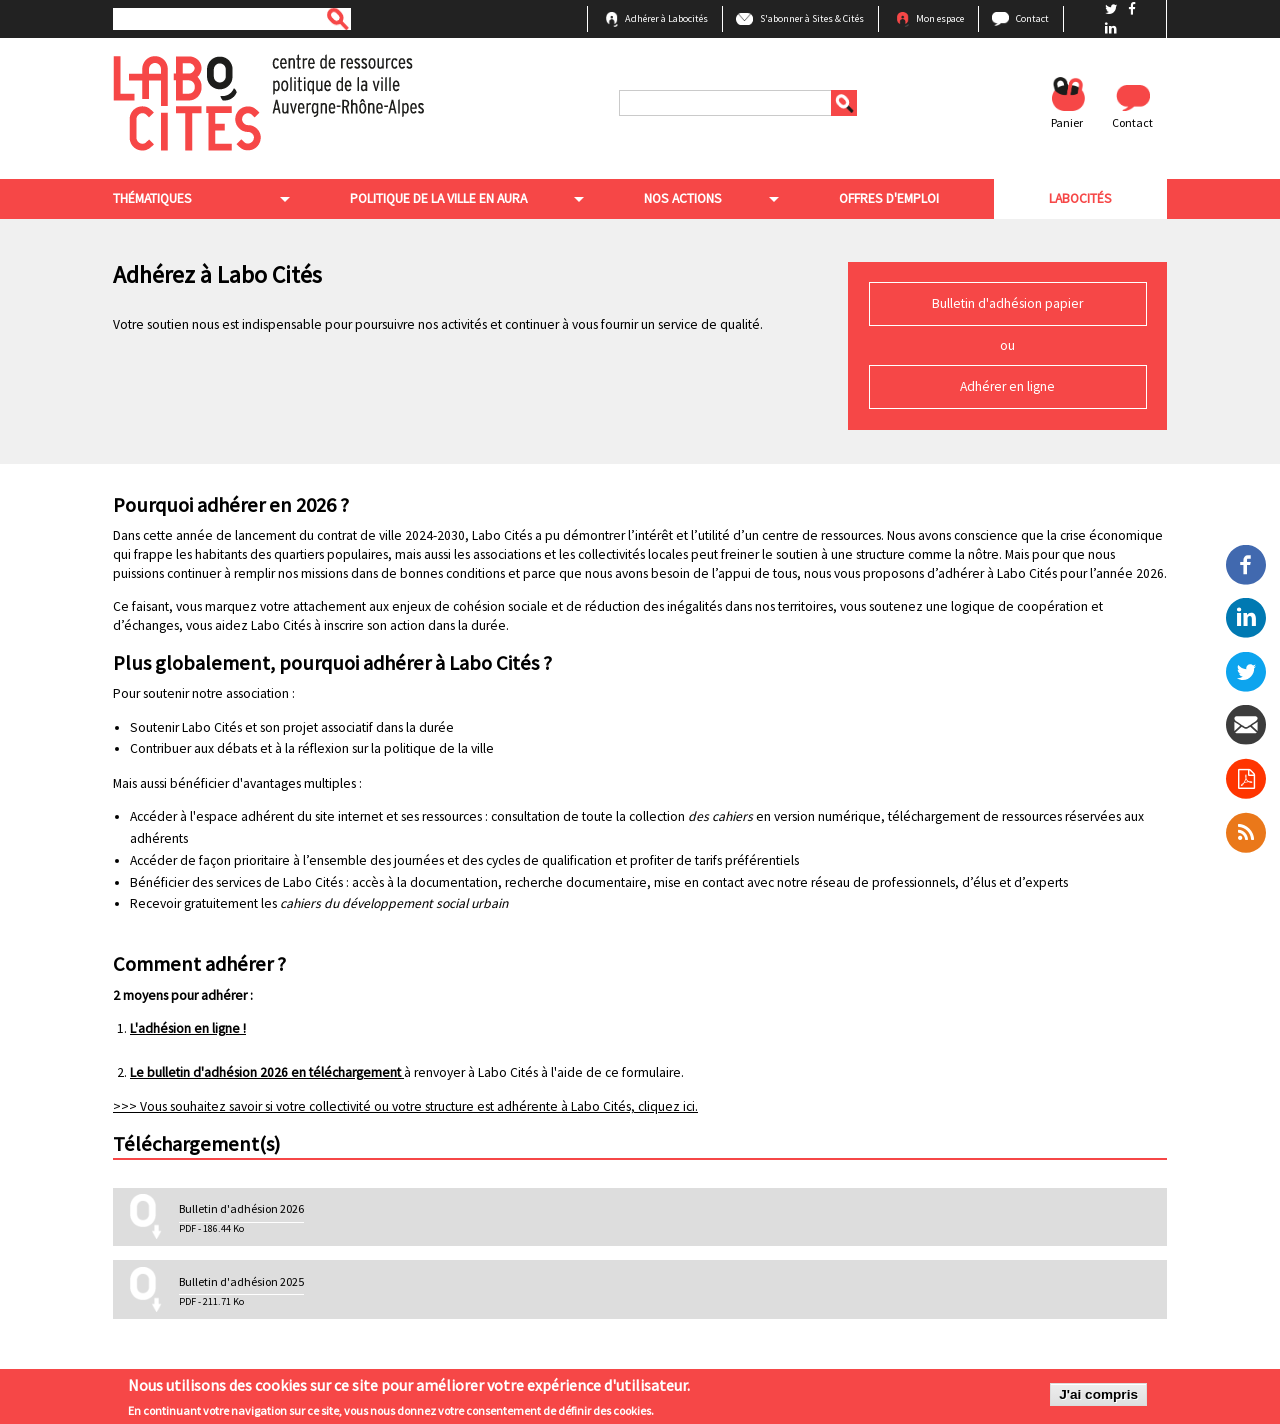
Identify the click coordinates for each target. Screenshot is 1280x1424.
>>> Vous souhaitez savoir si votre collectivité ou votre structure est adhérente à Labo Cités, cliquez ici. (405, 1106)
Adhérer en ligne (1007, 386)
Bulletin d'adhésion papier (1007, 303)
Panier (1067, 122)
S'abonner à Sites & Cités (812, 18)
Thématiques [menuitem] (152, 198)
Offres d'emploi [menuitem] (889, 198)
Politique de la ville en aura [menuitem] (438, 198)
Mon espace (940, 18)
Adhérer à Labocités (666, 18)
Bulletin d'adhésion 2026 (241, 1208)
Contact (1032, 18)
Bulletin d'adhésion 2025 (241, 1281)
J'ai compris (1098, 1396)
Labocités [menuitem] (1080, 198)
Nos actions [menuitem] (683, 198)
